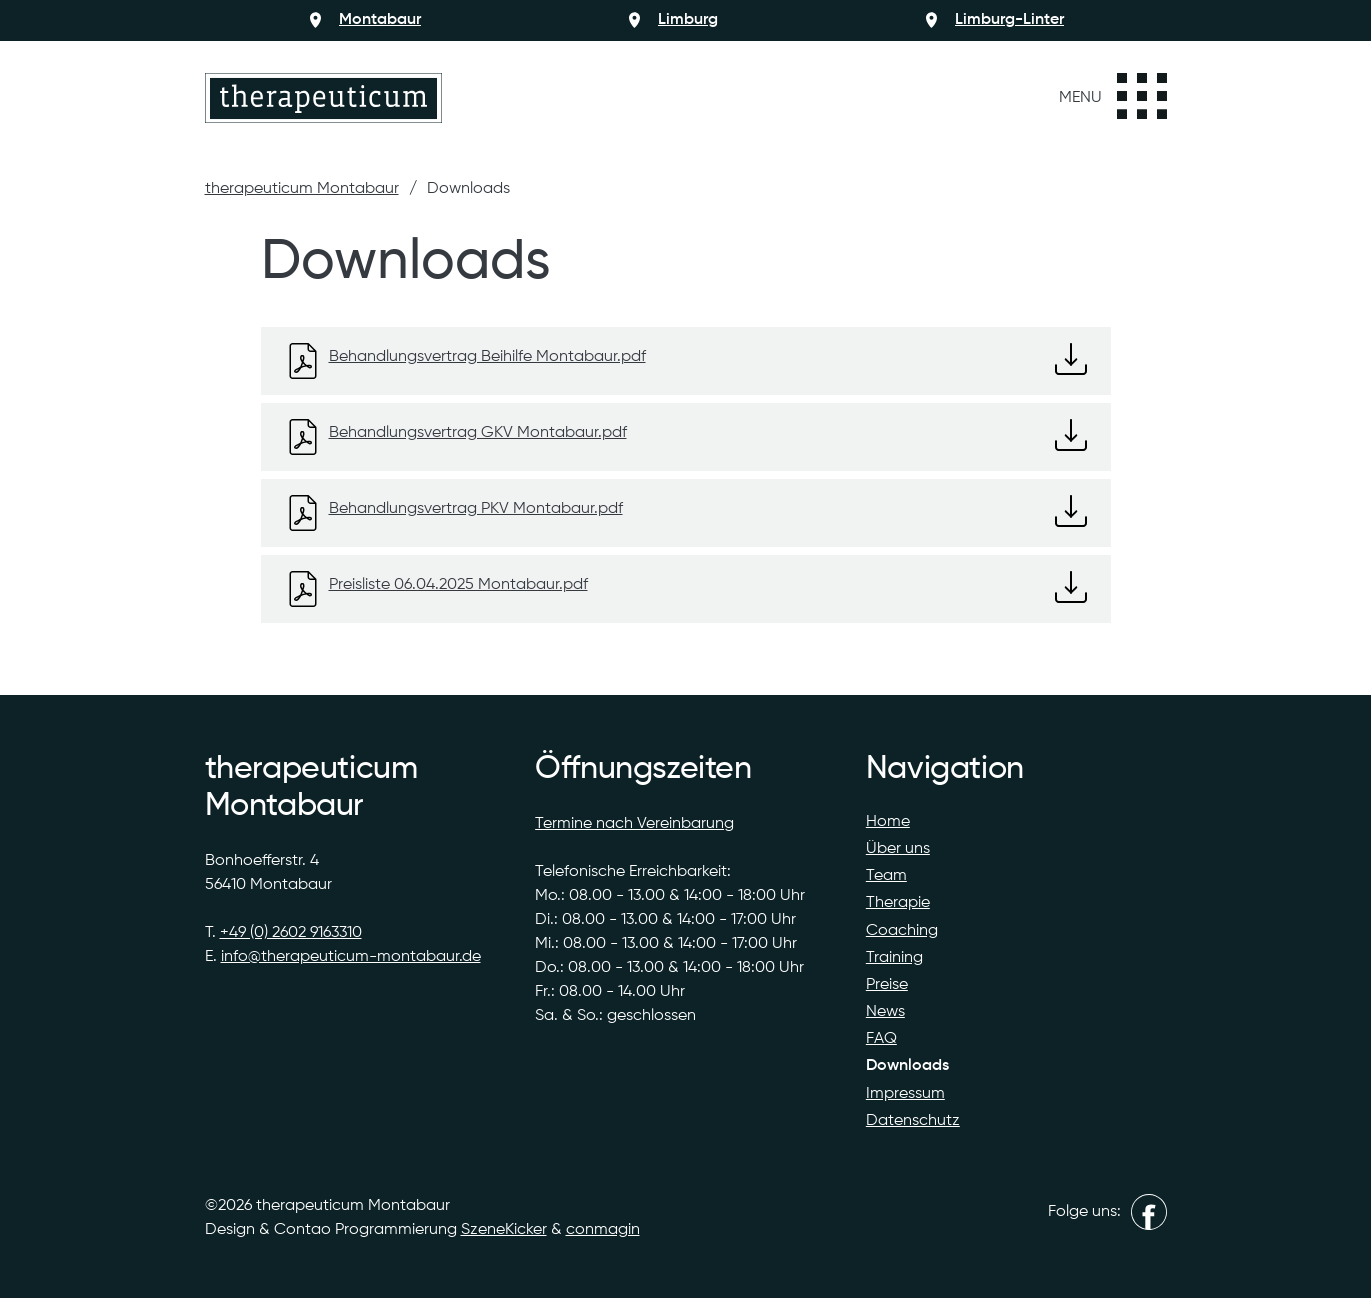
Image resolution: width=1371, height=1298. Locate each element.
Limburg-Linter (1009, 20)
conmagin (603, 1230)
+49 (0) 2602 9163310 (291, 933)
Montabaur (380, 20)
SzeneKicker (504, 1230)
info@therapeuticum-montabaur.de (351, 957)
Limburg (688, 20)
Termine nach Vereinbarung (634, 824)
